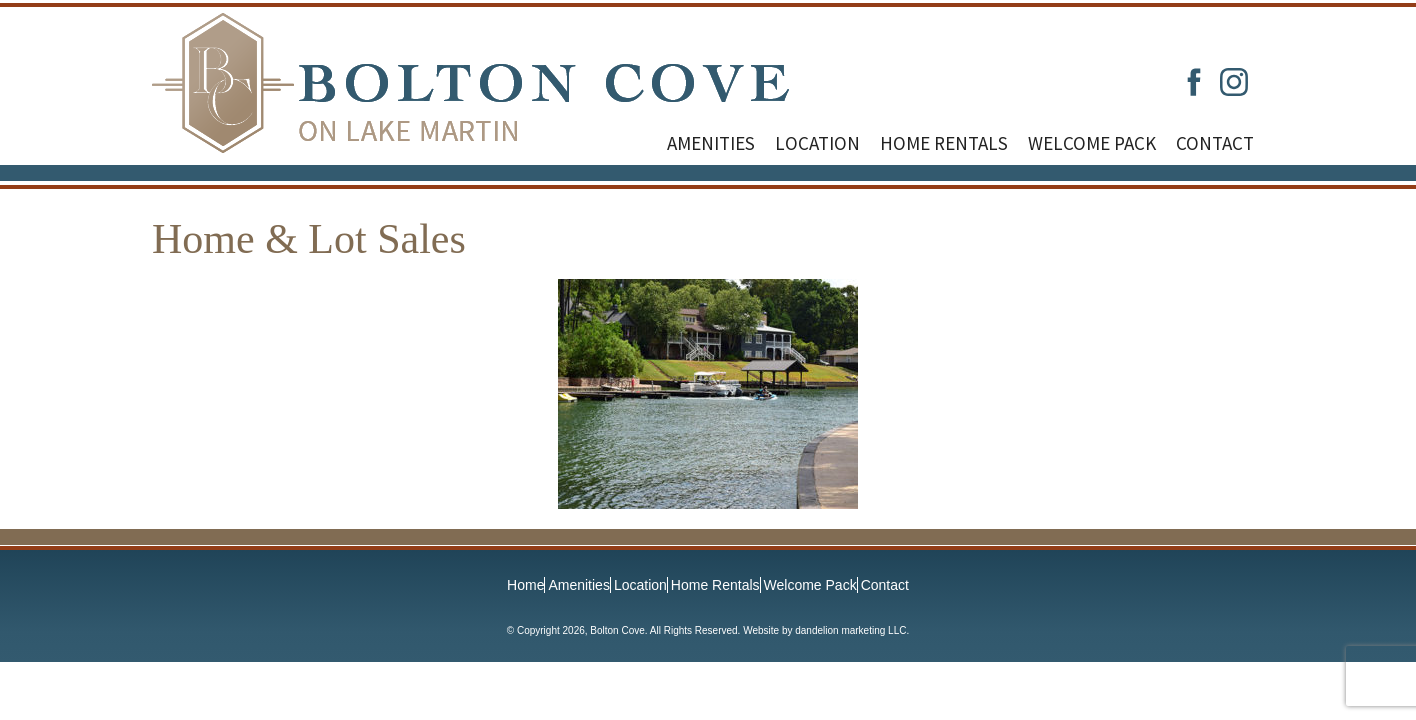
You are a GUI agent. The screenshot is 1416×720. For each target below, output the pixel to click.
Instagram (1234, 82)
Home (525, 585)
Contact (1215, 143)
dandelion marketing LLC (850, 630)
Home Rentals (944, 143)
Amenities (711, 143)
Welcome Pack (1092, 143)
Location (817, 143)
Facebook (1194, 82)
